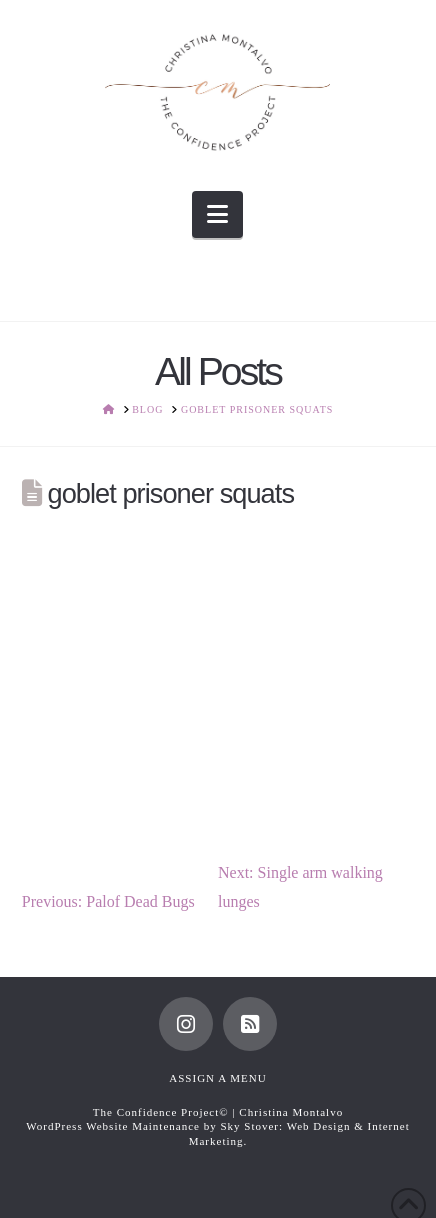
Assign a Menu (217, 1078)
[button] (217, 214)
